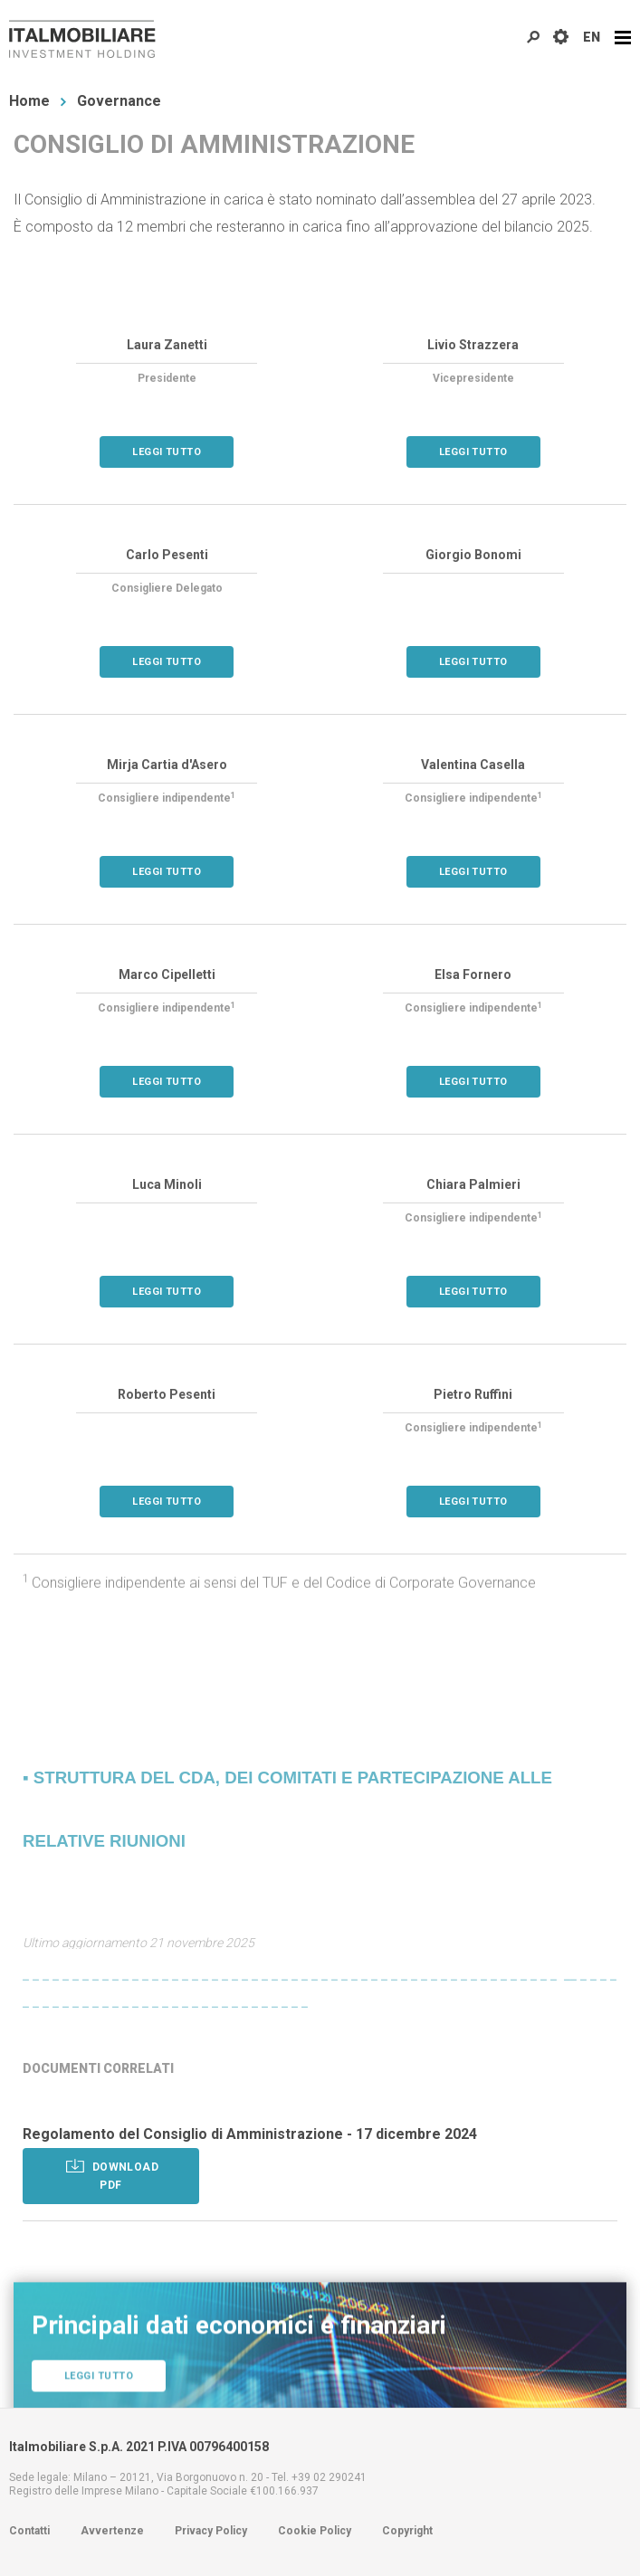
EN (591, 37)
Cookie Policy (314, 2530)
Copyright (407, 2530)
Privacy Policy (211, 2530)
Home (29, 100)
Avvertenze (112, 2530)
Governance (119, 100)
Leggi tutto (166, 453)
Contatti (29, 2530)
